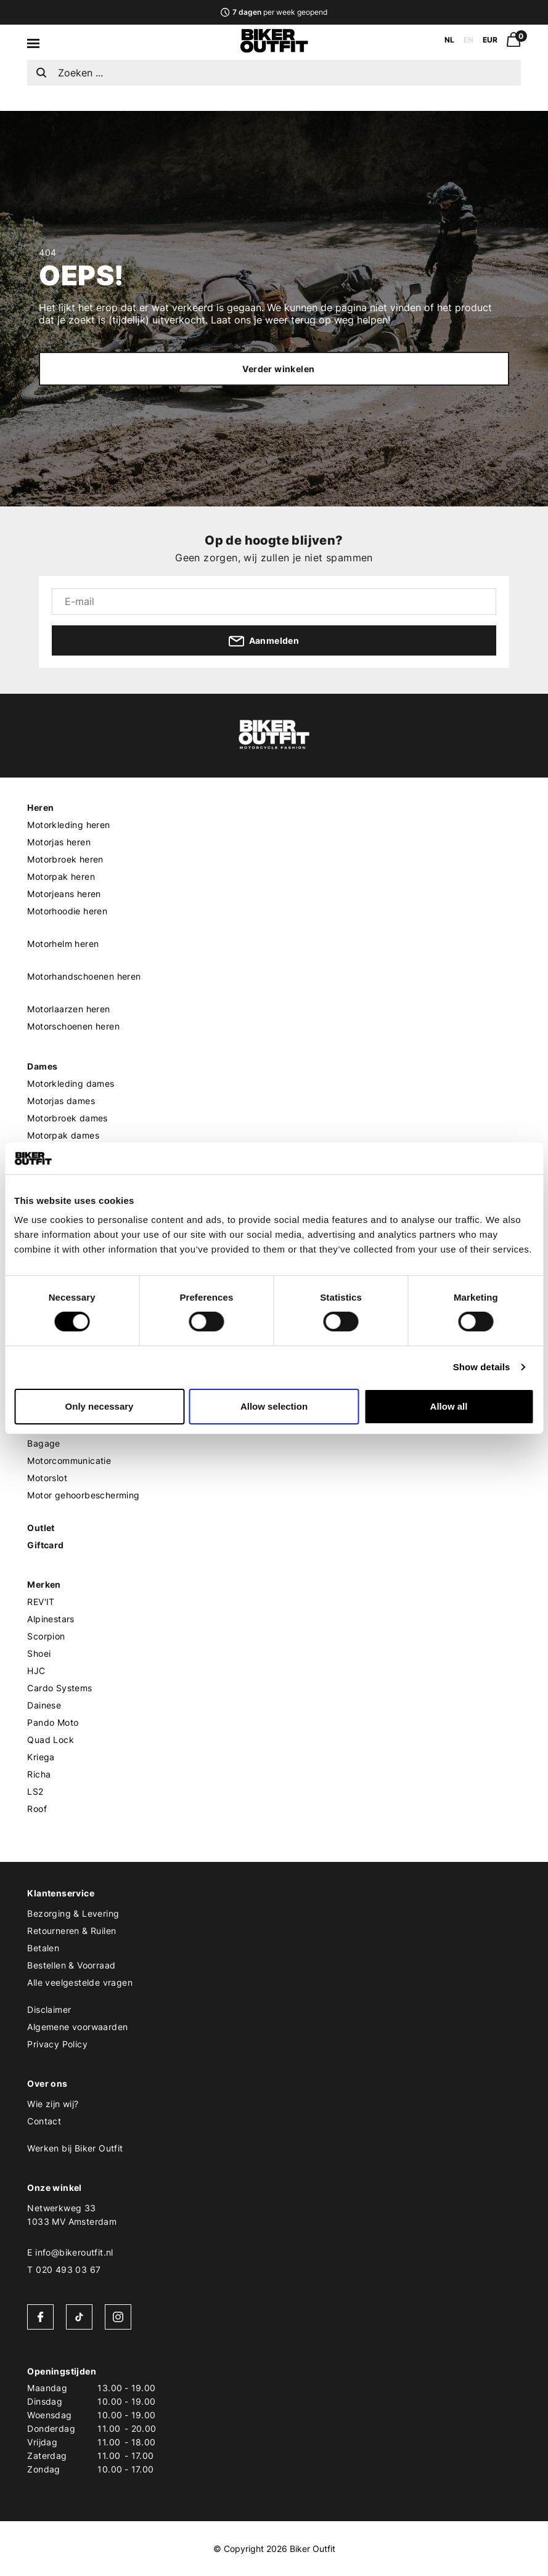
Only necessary (99, 1406)
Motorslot (47, 1478)
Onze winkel (54, 2187)
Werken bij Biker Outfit (75, 2148)
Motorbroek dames (67, 1118)
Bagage (43, 1443)
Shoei (39, 1653)
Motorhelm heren (63, 943)
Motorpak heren (61, 876)
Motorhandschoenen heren (84, 976)
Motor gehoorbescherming (83, 1495)
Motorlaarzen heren (68, 1009)
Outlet (40, 1527)
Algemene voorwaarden (77, 2026)
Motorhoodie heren (67, 911)
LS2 (35, 1791)
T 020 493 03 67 (63, 2269)
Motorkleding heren (68, 824)
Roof (37, 1808)
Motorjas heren (59, 842)
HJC (36, 1670)
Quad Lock (50, 1739)
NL (449, 39)
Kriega (40, 1757)
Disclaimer (49, 2009)
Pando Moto (52, 1722)
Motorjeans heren (63, 893)
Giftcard (45, 1545)
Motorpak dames (63, 1135)
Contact (44, 2121)
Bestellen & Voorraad (71, 1965)
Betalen (43, 1948)
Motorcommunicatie (69, 1460)
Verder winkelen (278, 369)
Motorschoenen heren (73, 1026)
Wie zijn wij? (52, 2104)
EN (468, 39)
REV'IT (40, 1601)
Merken (43, 1584)
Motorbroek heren (65, 859)
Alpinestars (50, 1619)
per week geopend (274, 12)
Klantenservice (60, 1893)
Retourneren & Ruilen (71, 1930)
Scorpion (46, 1636)
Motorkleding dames (70, 1083)
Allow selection (274, 1406)
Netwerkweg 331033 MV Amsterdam (72, 2215)
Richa (39, 1774)
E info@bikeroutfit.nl (70, 2252)
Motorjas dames (61, 1100)
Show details (481, 1367)
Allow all (449, 1406)
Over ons (47, 2083)
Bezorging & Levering (73, 1913)
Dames (42, 1066)
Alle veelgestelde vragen (80, 1982)
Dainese (44, 1705)
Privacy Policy (57, 2044)
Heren (40, 807)
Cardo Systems (59, 1688)
